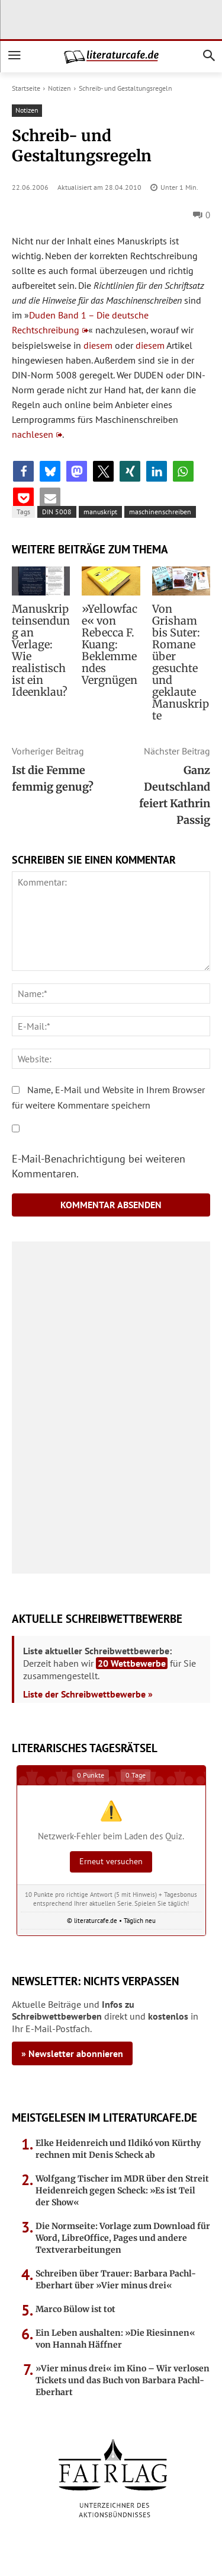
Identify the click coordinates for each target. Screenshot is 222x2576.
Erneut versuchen (111, 1861)
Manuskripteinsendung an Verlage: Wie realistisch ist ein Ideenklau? (41, 650)
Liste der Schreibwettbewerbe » (88, 1694)
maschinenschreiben (160, 511)
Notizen (59, 88)
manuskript (100, 511)
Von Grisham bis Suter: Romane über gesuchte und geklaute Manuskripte (180, 662)
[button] (23, 471)
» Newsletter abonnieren (72, 2053)
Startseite (26, 88)
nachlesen (32, 434)
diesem (97, 345)
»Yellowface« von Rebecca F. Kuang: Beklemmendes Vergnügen (109, 644)
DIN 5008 (57, 511)
